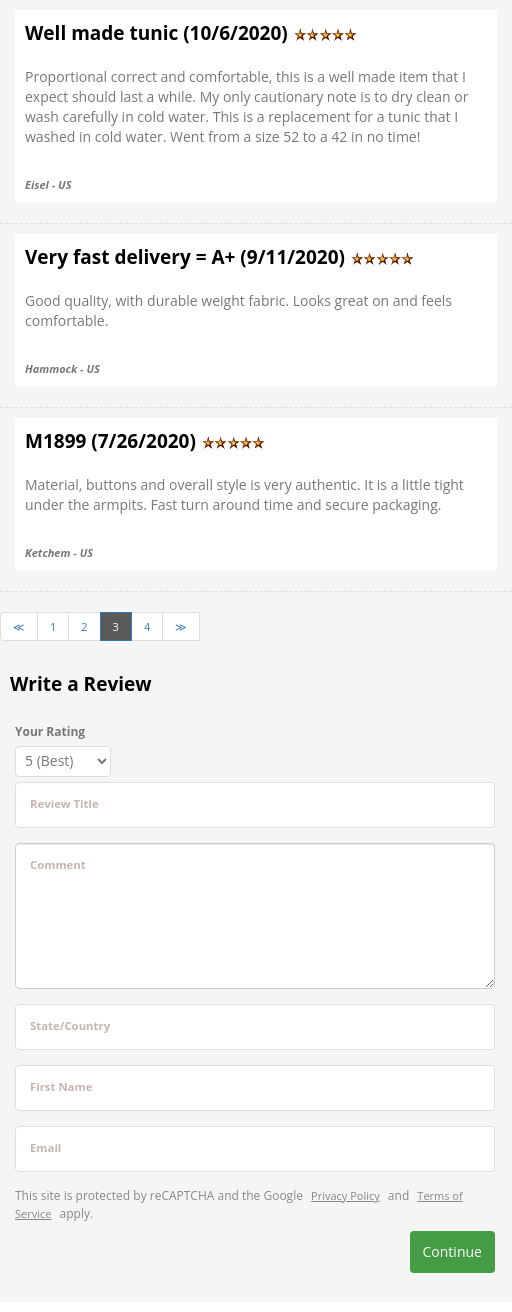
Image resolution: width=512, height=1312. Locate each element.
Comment (58, 864)
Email (45, 1147)
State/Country (70, 1025)
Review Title (64, 803)
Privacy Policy (345, 1195)
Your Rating (50, 731)
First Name (61, 1086)
